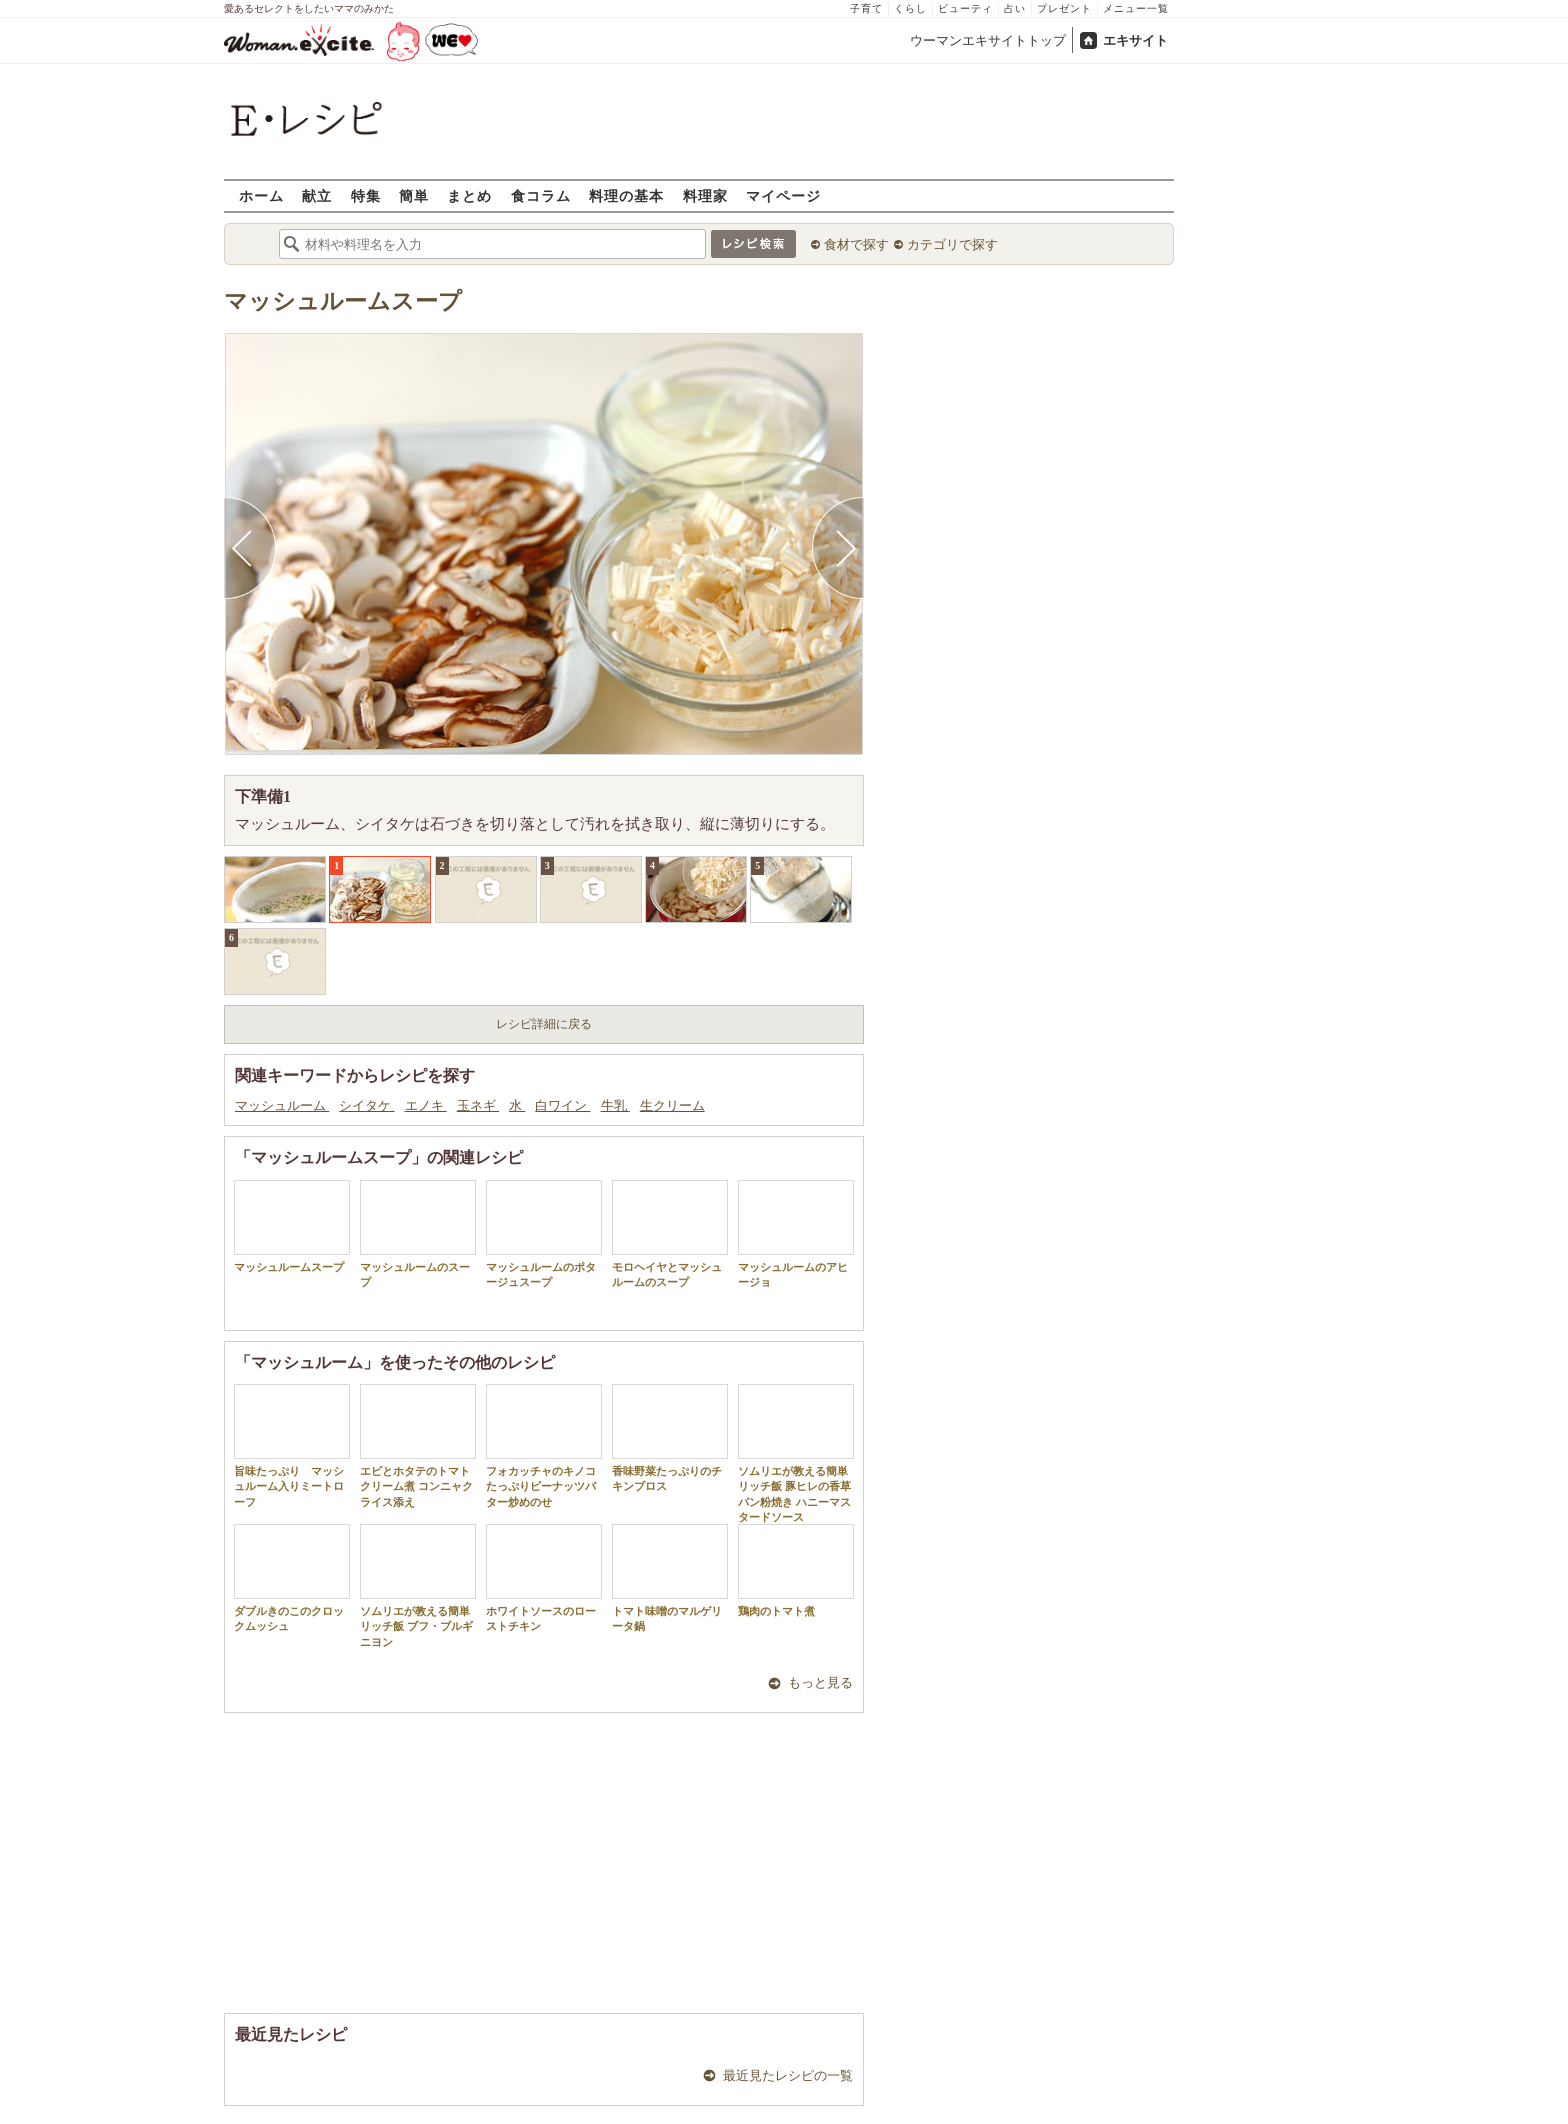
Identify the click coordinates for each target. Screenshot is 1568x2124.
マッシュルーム (282, 1105)
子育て (866, 8)
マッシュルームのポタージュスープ (544, 1234)
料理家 (705, 195)
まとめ (469, 195)
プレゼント (1064, 8)
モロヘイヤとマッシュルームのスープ (670, 1234)
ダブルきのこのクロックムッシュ (292, 1578)
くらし (910, 8)
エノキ (426, 1105)
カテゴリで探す (952, 244)
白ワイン (562, 1105)
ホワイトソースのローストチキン (544, 1578)
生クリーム (672, 1105)
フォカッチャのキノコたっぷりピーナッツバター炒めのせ (544, 1446)
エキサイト (1135, 40)
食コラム (541, 195)
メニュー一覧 (1136, 8)
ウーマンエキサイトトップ (988, 40)
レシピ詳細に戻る (544, 1024)
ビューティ (965, 8)
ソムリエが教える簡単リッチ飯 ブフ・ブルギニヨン (418, 1586)
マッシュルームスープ (343, 301)
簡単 (414, 195)
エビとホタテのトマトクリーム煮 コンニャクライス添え (418, 1446)
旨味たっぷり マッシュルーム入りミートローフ (292, 1446)
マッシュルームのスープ (418, 1234)
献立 (317, 195)
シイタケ (366, 1105)
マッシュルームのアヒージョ (796, 1234)
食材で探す (856, 244)
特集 (366, 195)
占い (1015, 8)
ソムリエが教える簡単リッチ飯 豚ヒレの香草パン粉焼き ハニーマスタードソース (796, 1453)
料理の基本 (626, 195)
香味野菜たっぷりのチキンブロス (670, 1438)
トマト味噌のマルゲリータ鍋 (670, 1578)
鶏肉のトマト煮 (796, 1570)
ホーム (261, 195)
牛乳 (615, 1105)
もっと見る (820, 1682)
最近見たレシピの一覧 (788, 2075)
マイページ (783, 195)
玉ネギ (478, 1105)
